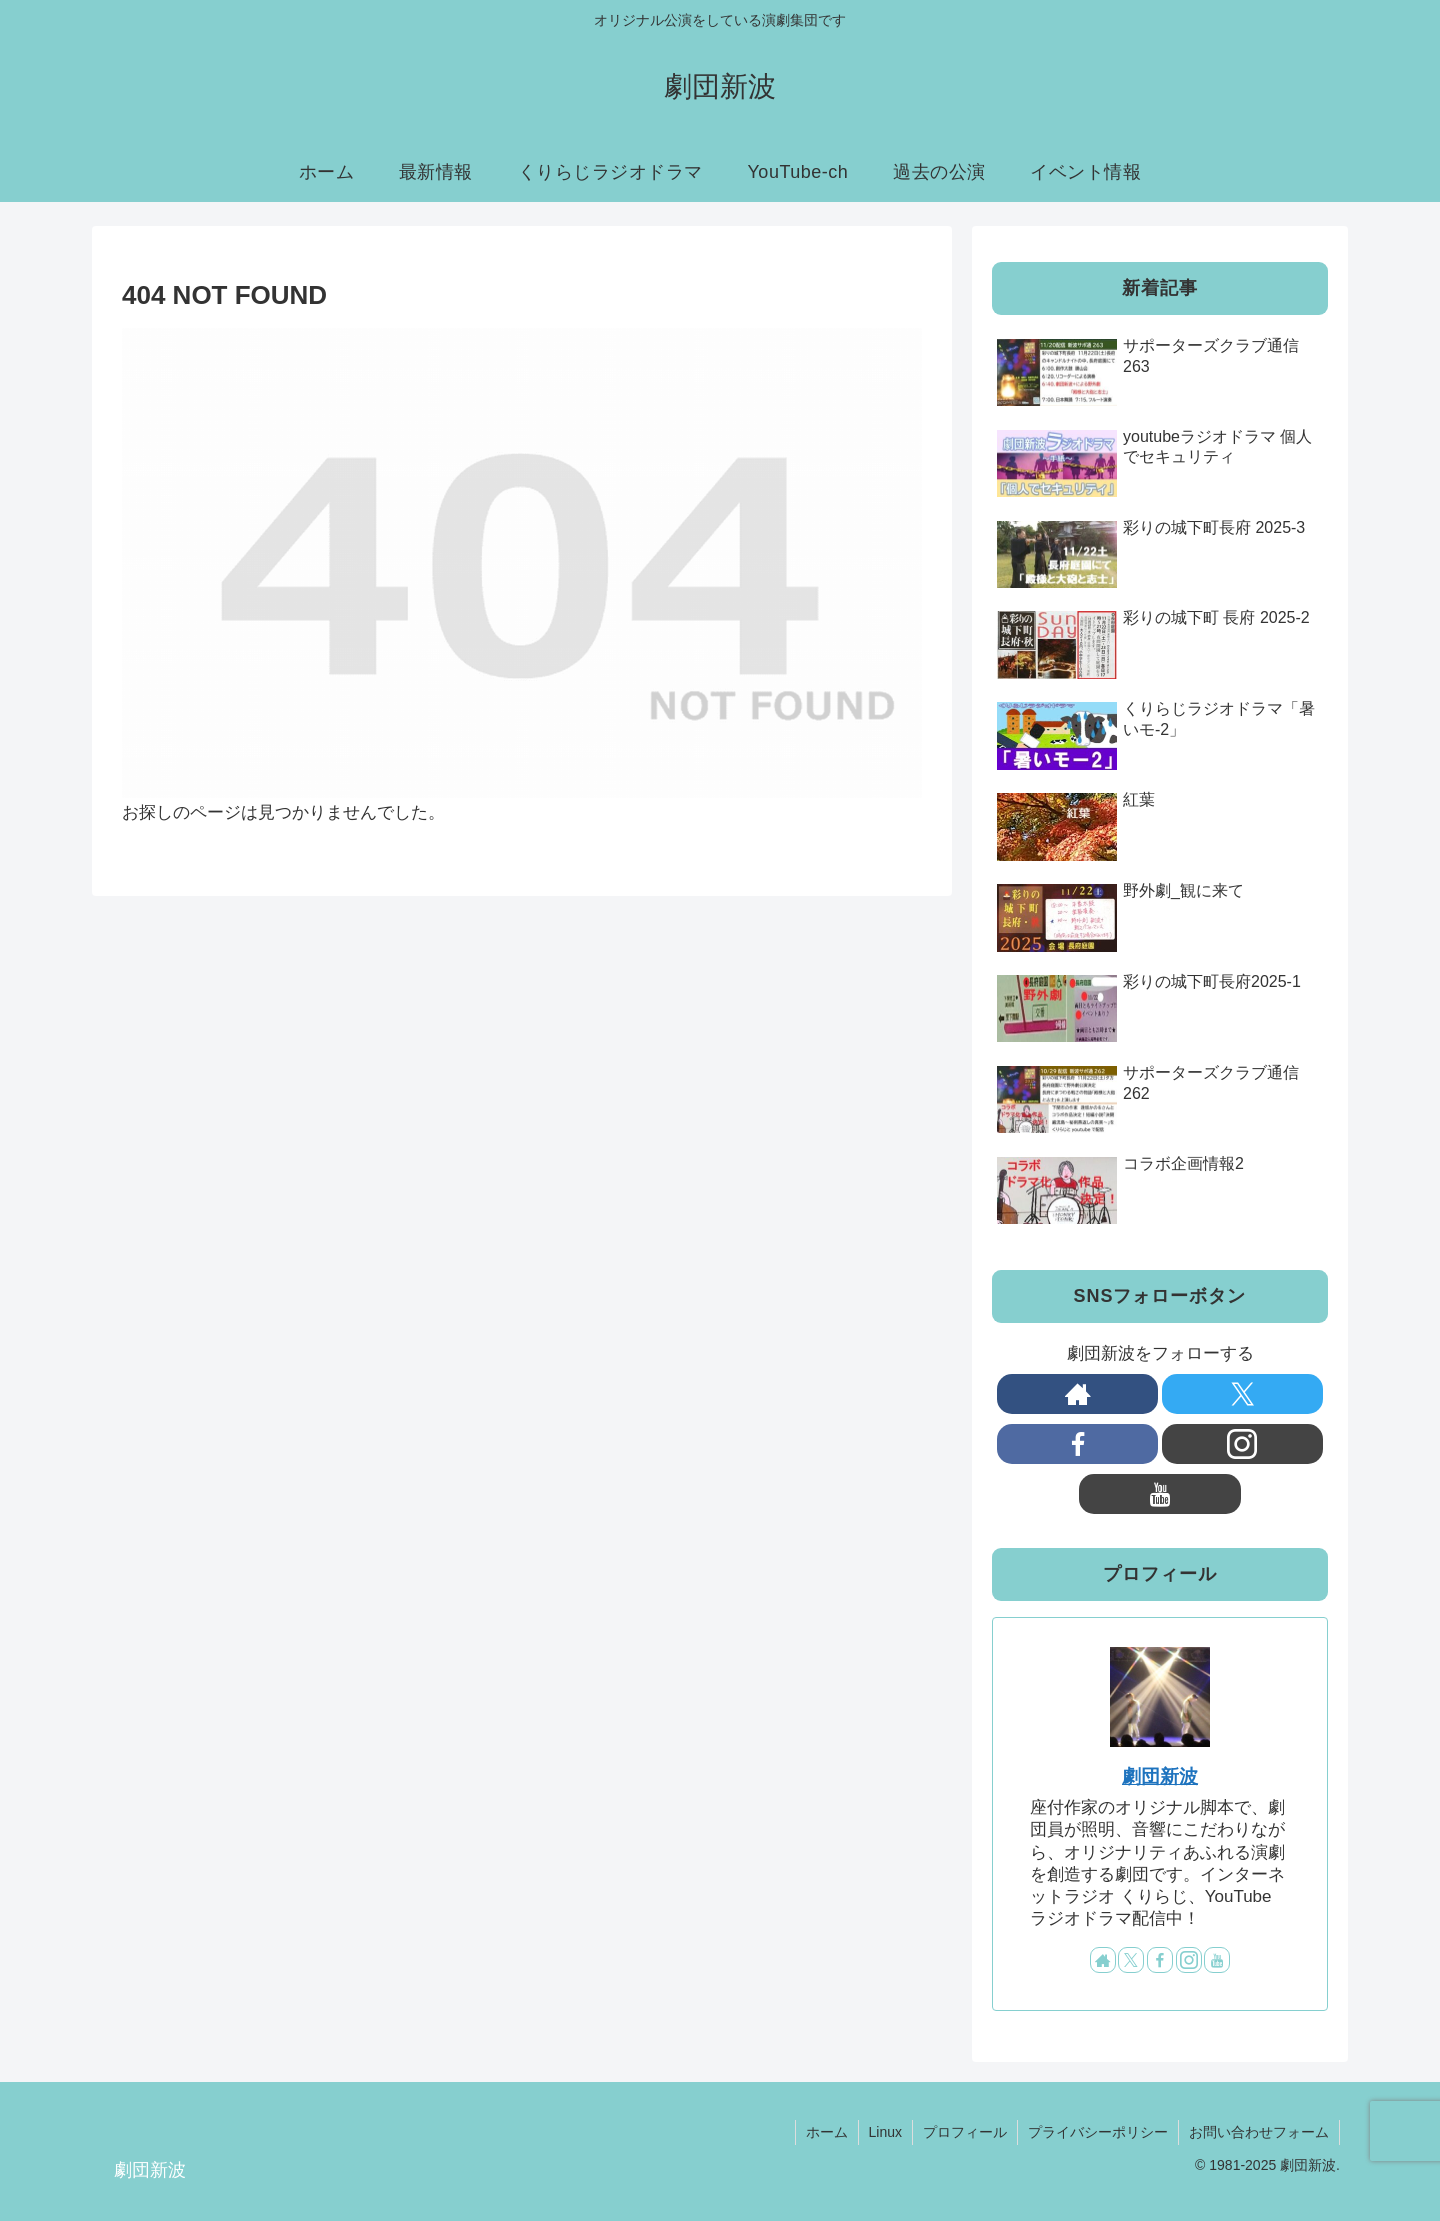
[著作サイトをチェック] (1077, 1394)
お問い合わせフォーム (1259, 2132)
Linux (885, 2132)
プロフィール (965, 2132)
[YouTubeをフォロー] (1159, 1494)
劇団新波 (1160, 1776)
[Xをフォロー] (1242, 1394)
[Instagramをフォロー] (1242, 1444)
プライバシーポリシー (1098, 2132)
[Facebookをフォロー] (1077, 1444)
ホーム (827, 2132)
